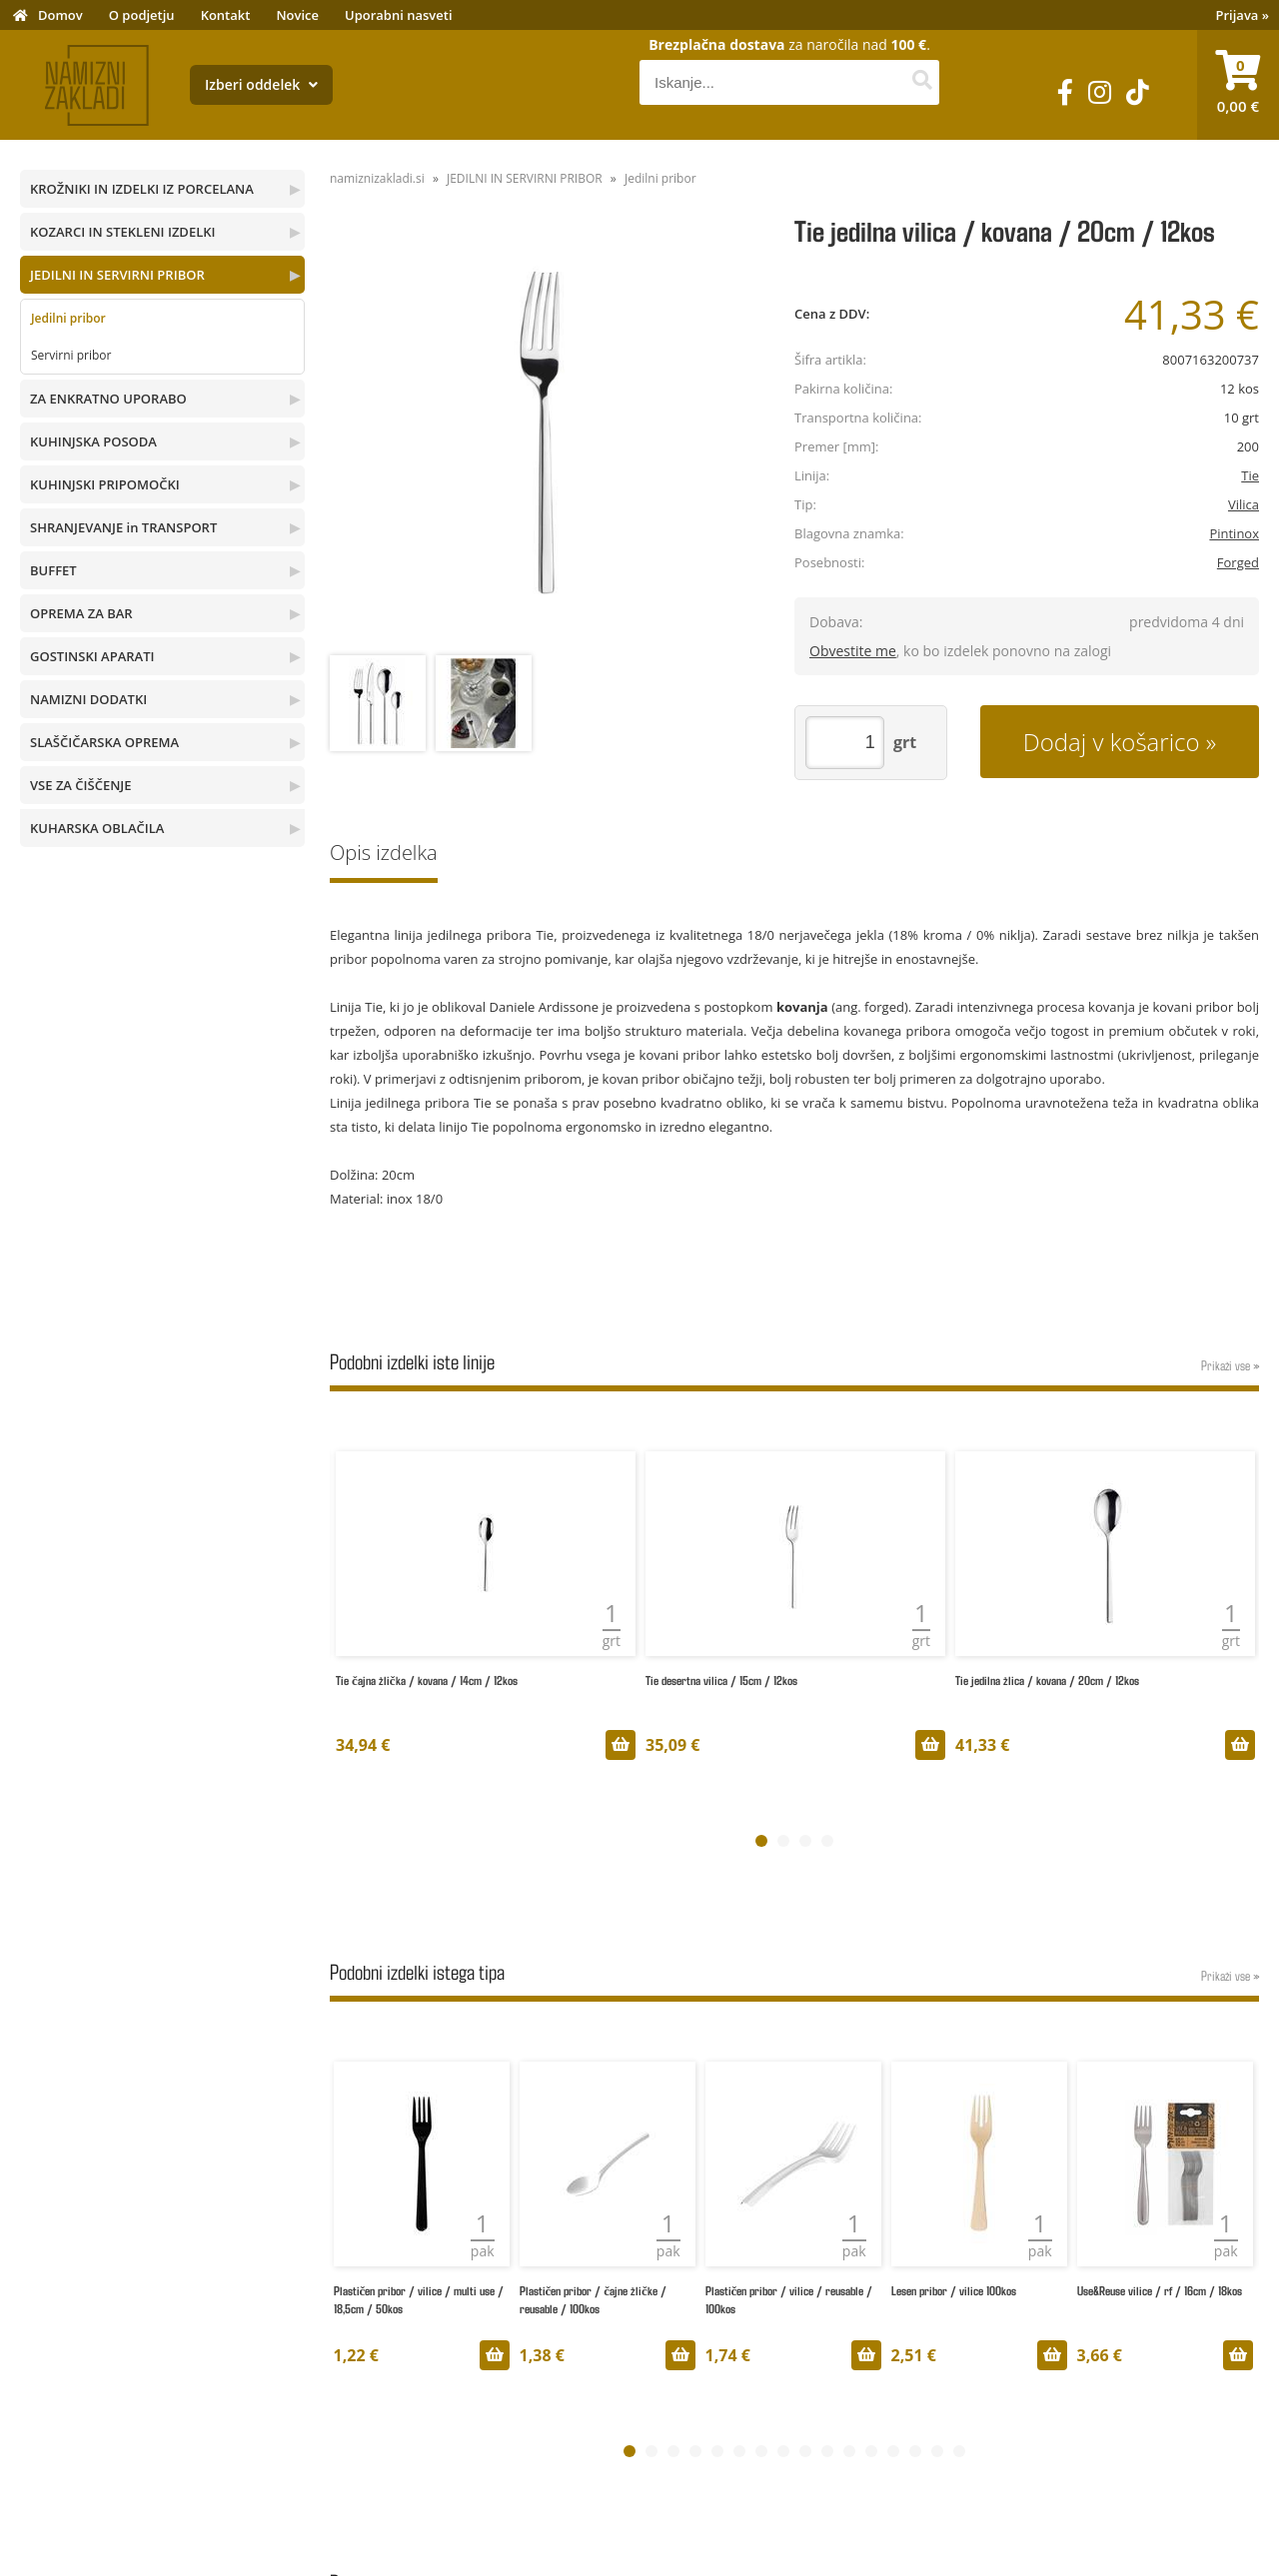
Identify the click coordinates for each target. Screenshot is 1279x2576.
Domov (60, 15)
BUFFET (53, 570)
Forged (1238, 562)
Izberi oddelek (261, 84)
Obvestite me (852, 650)
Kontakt (226, 15)
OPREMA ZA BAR (81, 613)
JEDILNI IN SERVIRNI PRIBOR (117, 275)
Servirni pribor (71, 355)
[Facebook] (1065, 92)
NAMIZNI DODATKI (88, 699)
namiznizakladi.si (377, 178)
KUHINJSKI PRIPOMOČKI (105, 484)
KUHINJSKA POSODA (93, 441)
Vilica (1243, 504)
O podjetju (142, 15)
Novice (297, 15)
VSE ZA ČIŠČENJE (81, 785)
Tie (1250, 475)
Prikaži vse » (1230, 1364)
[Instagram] (1099, 92)
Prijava (1243, 15)
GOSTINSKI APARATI (92, 656)
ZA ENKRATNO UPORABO (108, 399)
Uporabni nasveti (399, 15)
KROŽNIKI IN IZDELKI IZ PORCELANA (142, 189)
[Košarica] (1238, 85)
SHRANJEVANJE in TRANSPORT (123, 527)
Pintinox (1234, 533)
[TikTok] (1137, 92)
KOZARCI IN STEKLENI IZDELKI (122, 232)
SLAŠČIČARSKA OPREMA (104, 742)
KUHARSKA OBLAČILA (97, 828)
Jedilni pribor (68, 318)
